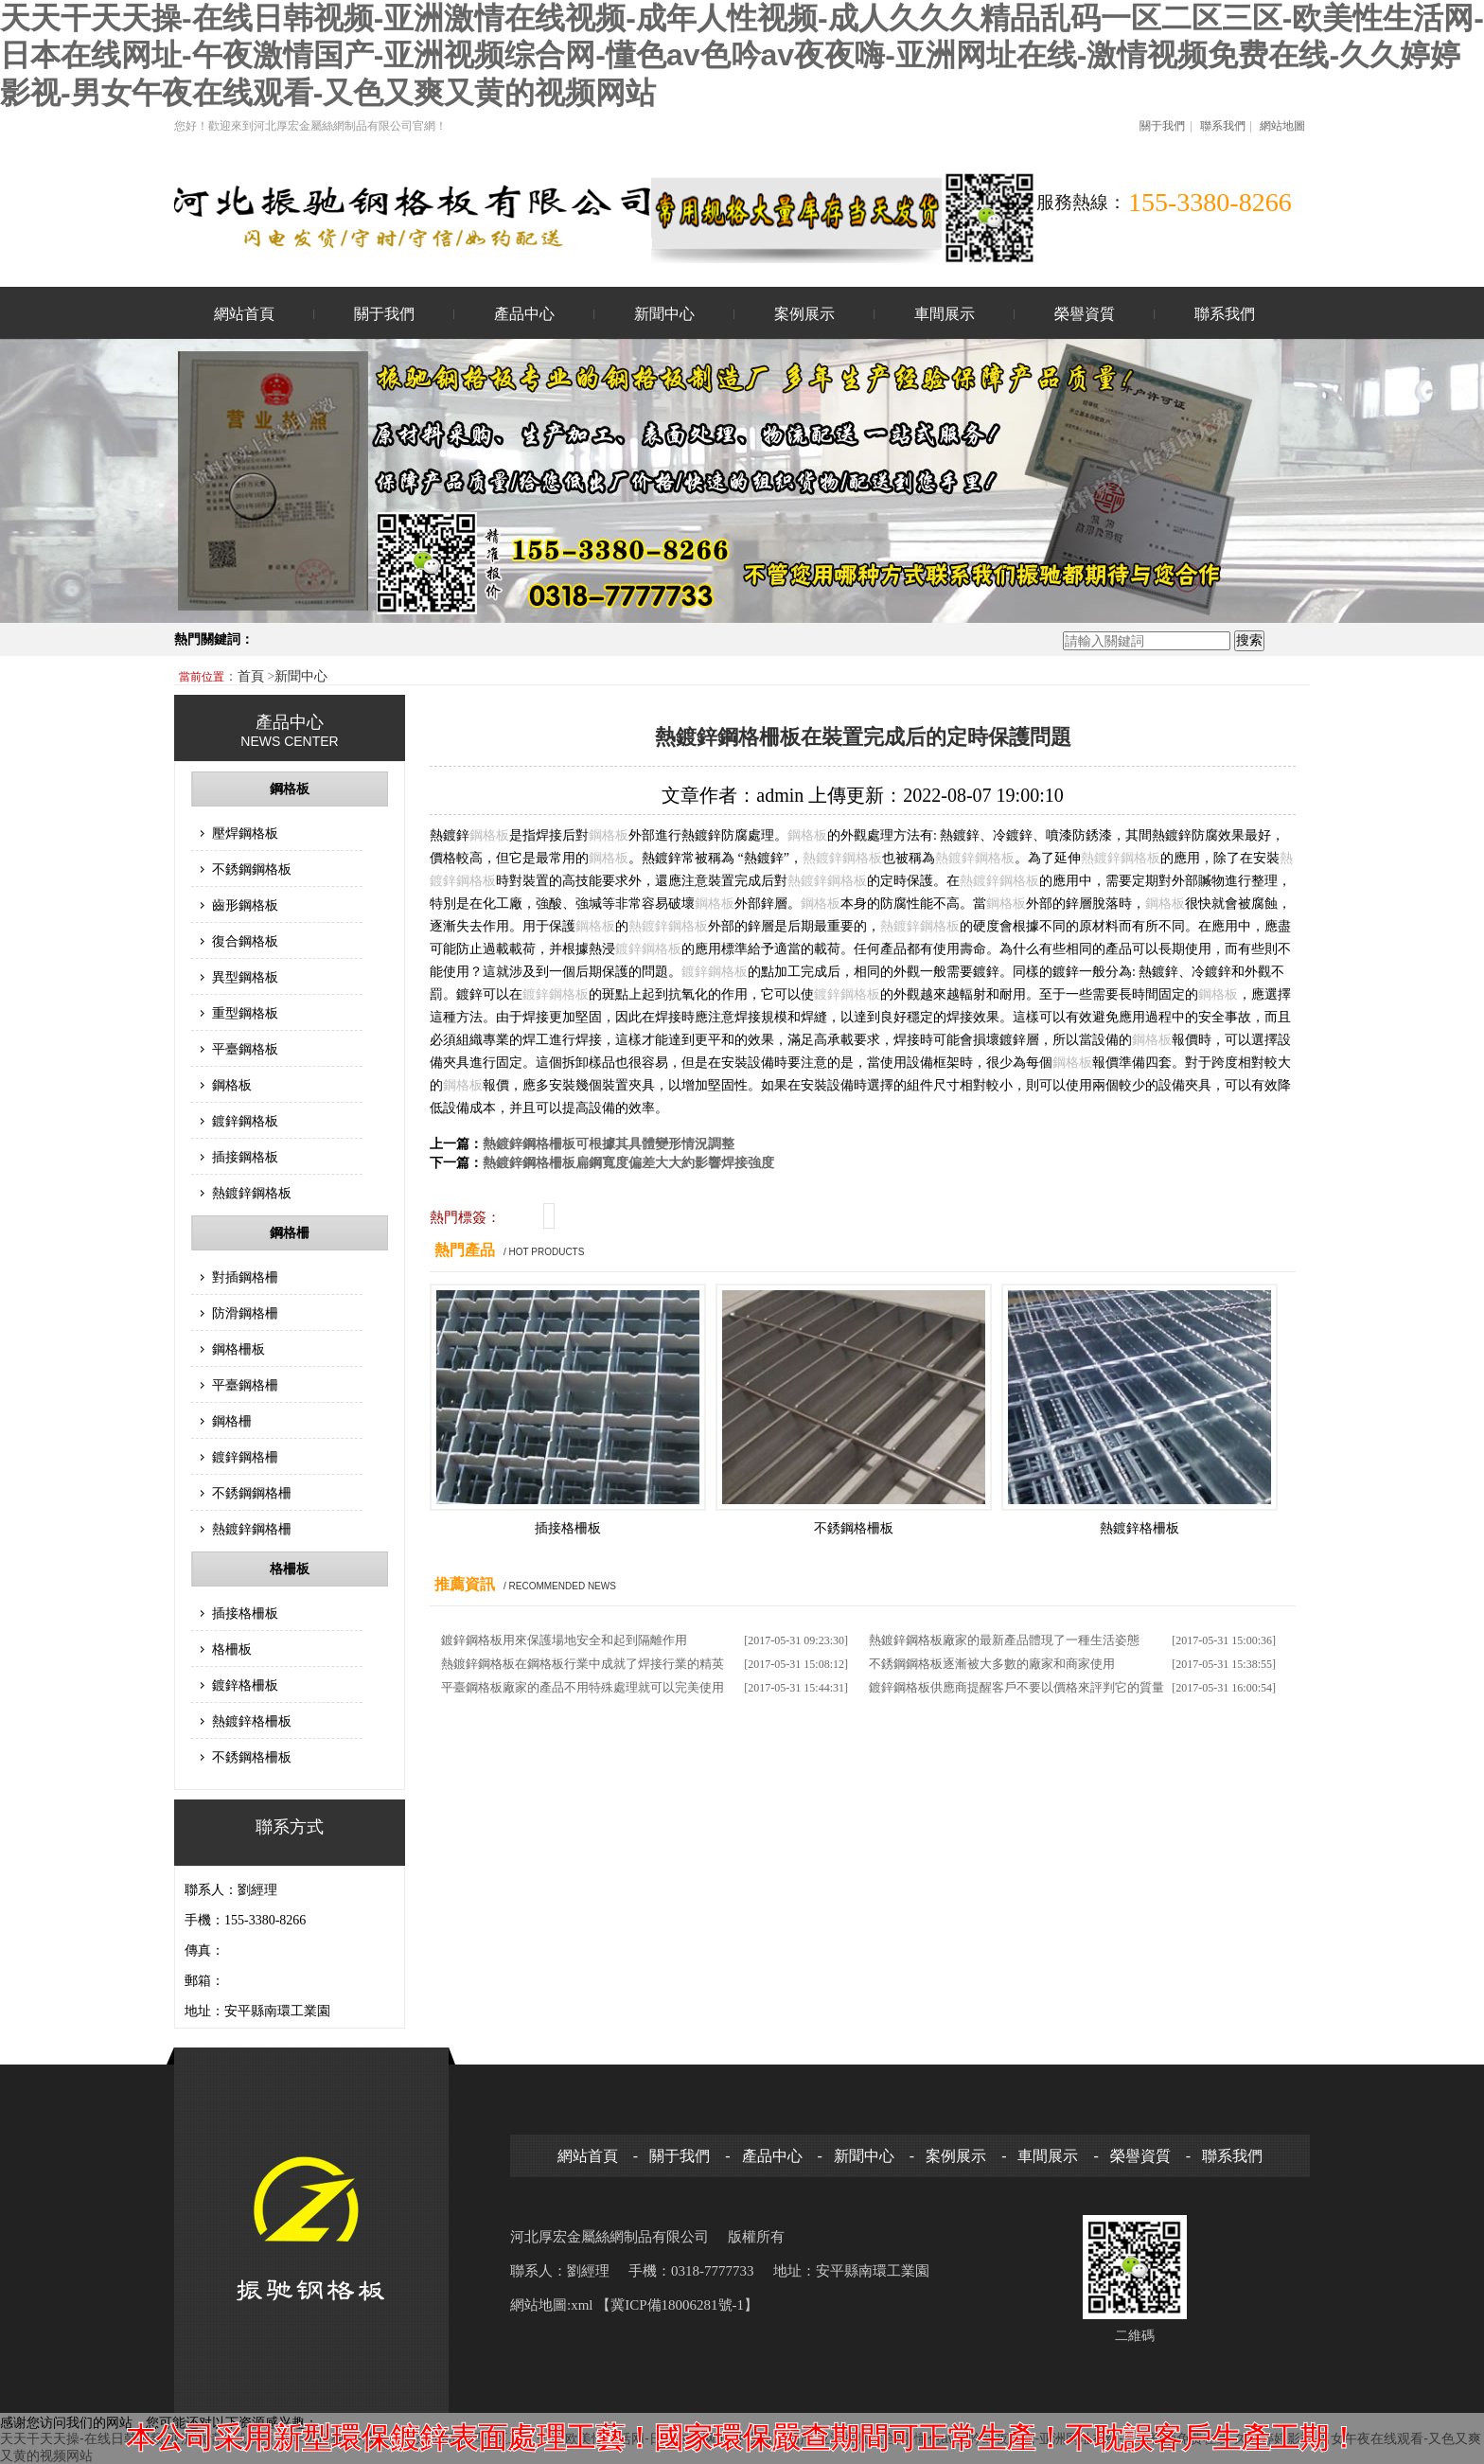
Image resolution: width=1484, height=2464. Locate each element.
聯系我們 (1223, 126)
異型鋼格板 (245, 976)
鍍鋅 (829, 858)
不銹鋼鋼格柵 (252, 1492)
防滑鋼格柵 (245, 1313)
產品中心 (524, 314)
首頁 (253, 676)
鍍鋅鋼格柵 (245, 1456)
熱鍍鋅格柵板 (252, 1720)
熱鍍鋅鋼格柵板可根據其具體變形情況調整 (608, 1143)
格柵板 (289, 1569)
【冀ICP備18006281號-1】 (677, 2305)
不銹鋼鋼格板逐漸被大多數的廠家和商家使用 (992, 1664)
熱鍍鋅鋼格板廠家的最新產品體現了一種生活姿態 (1004, 1640)
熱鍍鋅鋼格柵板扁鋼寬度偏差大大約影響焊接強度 (628, 1162)
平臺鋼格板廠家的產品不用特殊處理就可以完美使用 (582, 1687)
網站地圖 (1282, 126)
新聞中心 (664, 314)
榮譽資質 (1084, 314)
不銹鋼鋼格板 (252, 869)
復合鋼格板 (245, 940)
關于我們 (1162, 126)
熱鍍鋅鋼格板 (252, 1192)
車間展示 (944, 314)
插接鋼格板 (245, 1156)
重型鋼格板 (245, 1012)
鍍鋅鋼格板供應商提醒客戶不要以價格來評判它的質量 (1016, 1687)
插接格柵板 (245, 1613)
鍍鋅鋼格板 (245, 1120)
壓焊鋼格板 (245, 833)
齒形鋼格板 (245, 905)
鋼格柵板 (238, 1348)
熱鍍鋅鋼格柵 (252, 1528)
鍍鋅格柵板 (245, 1685)
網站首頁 (244, 314)
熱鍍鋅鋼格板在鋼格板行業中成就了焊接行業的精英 (582, 1664)
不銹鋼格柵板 (252, 1756)
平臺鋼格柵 (245, 1384)
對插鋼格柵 (245, 1277)
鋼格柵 (289, 1233)
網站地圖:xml (553, 2305)
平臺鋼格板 (245, 1048)
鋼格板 (289, 789)
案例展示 (804, 314)
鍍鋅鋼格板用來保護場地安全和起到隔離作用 (564, 1640)
